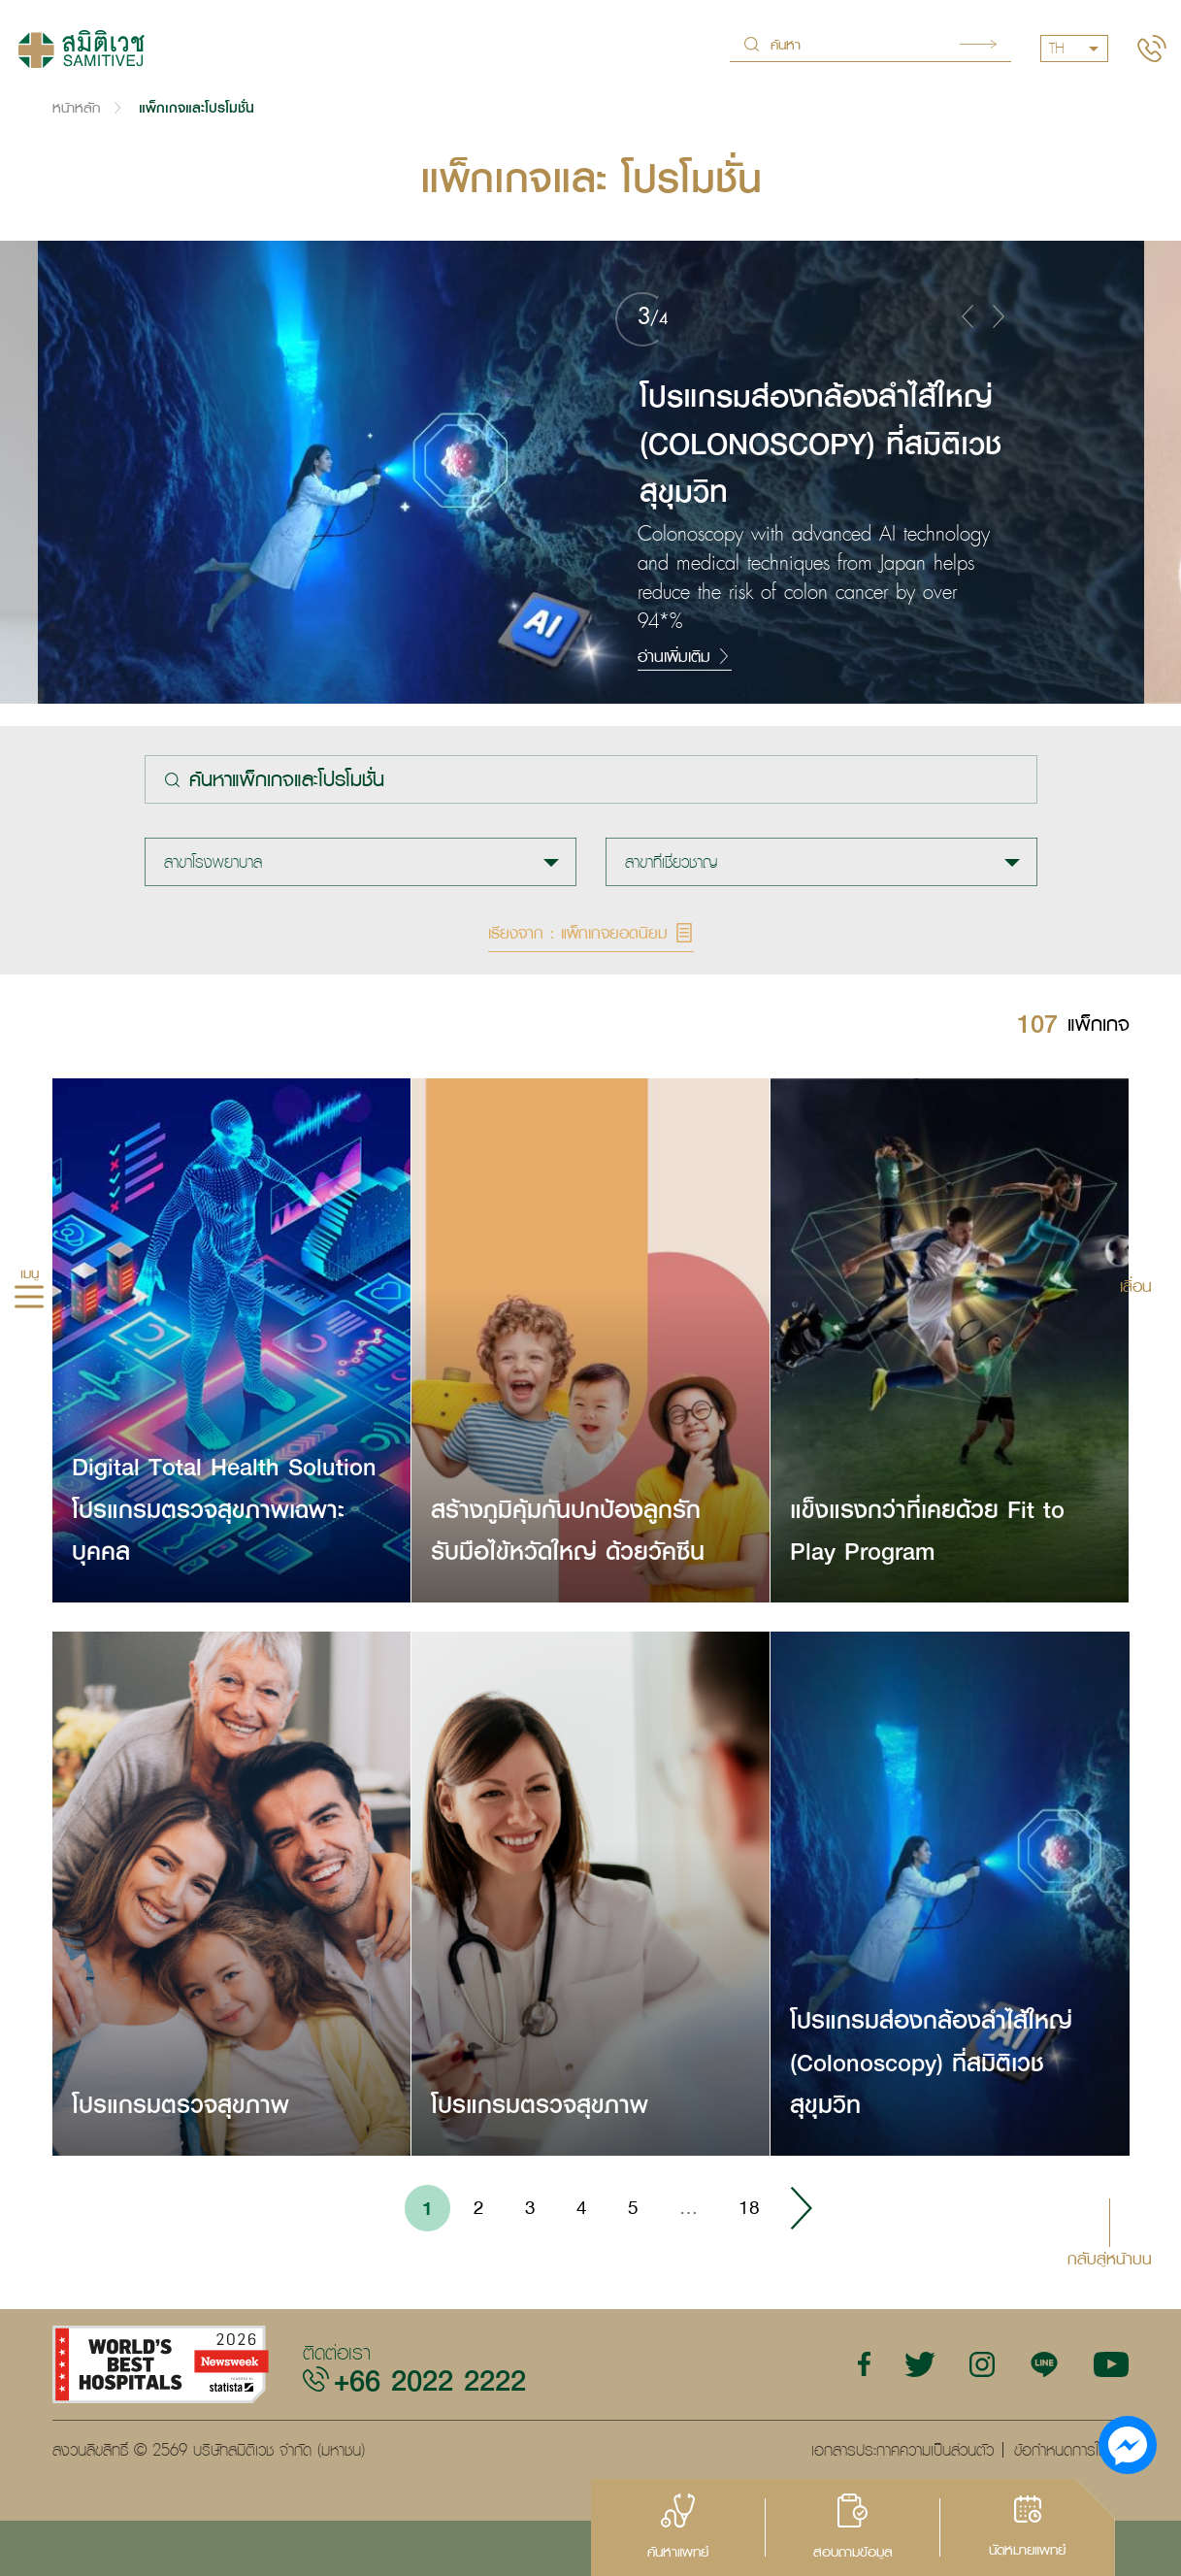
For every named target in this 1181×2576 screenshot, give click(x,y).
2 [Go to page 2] (479, 2207)
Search (978, 44)
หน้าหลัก (76, 107)
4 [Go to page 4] (581, 2207)
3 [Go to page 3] (530, 2207)
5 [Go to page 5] (633, 2207)
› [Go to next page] (800, 2208)
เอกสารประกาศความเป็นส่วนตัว (902, 2449)
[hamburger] (29, 1299)
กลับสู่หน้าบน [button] (1109, 2257)
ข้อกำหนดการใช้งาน (1072, 2449)
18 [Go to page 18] (749, 2207)
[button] (967, 315)
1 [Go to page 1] (427, 2207)
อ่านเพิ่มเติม (685, 656)
